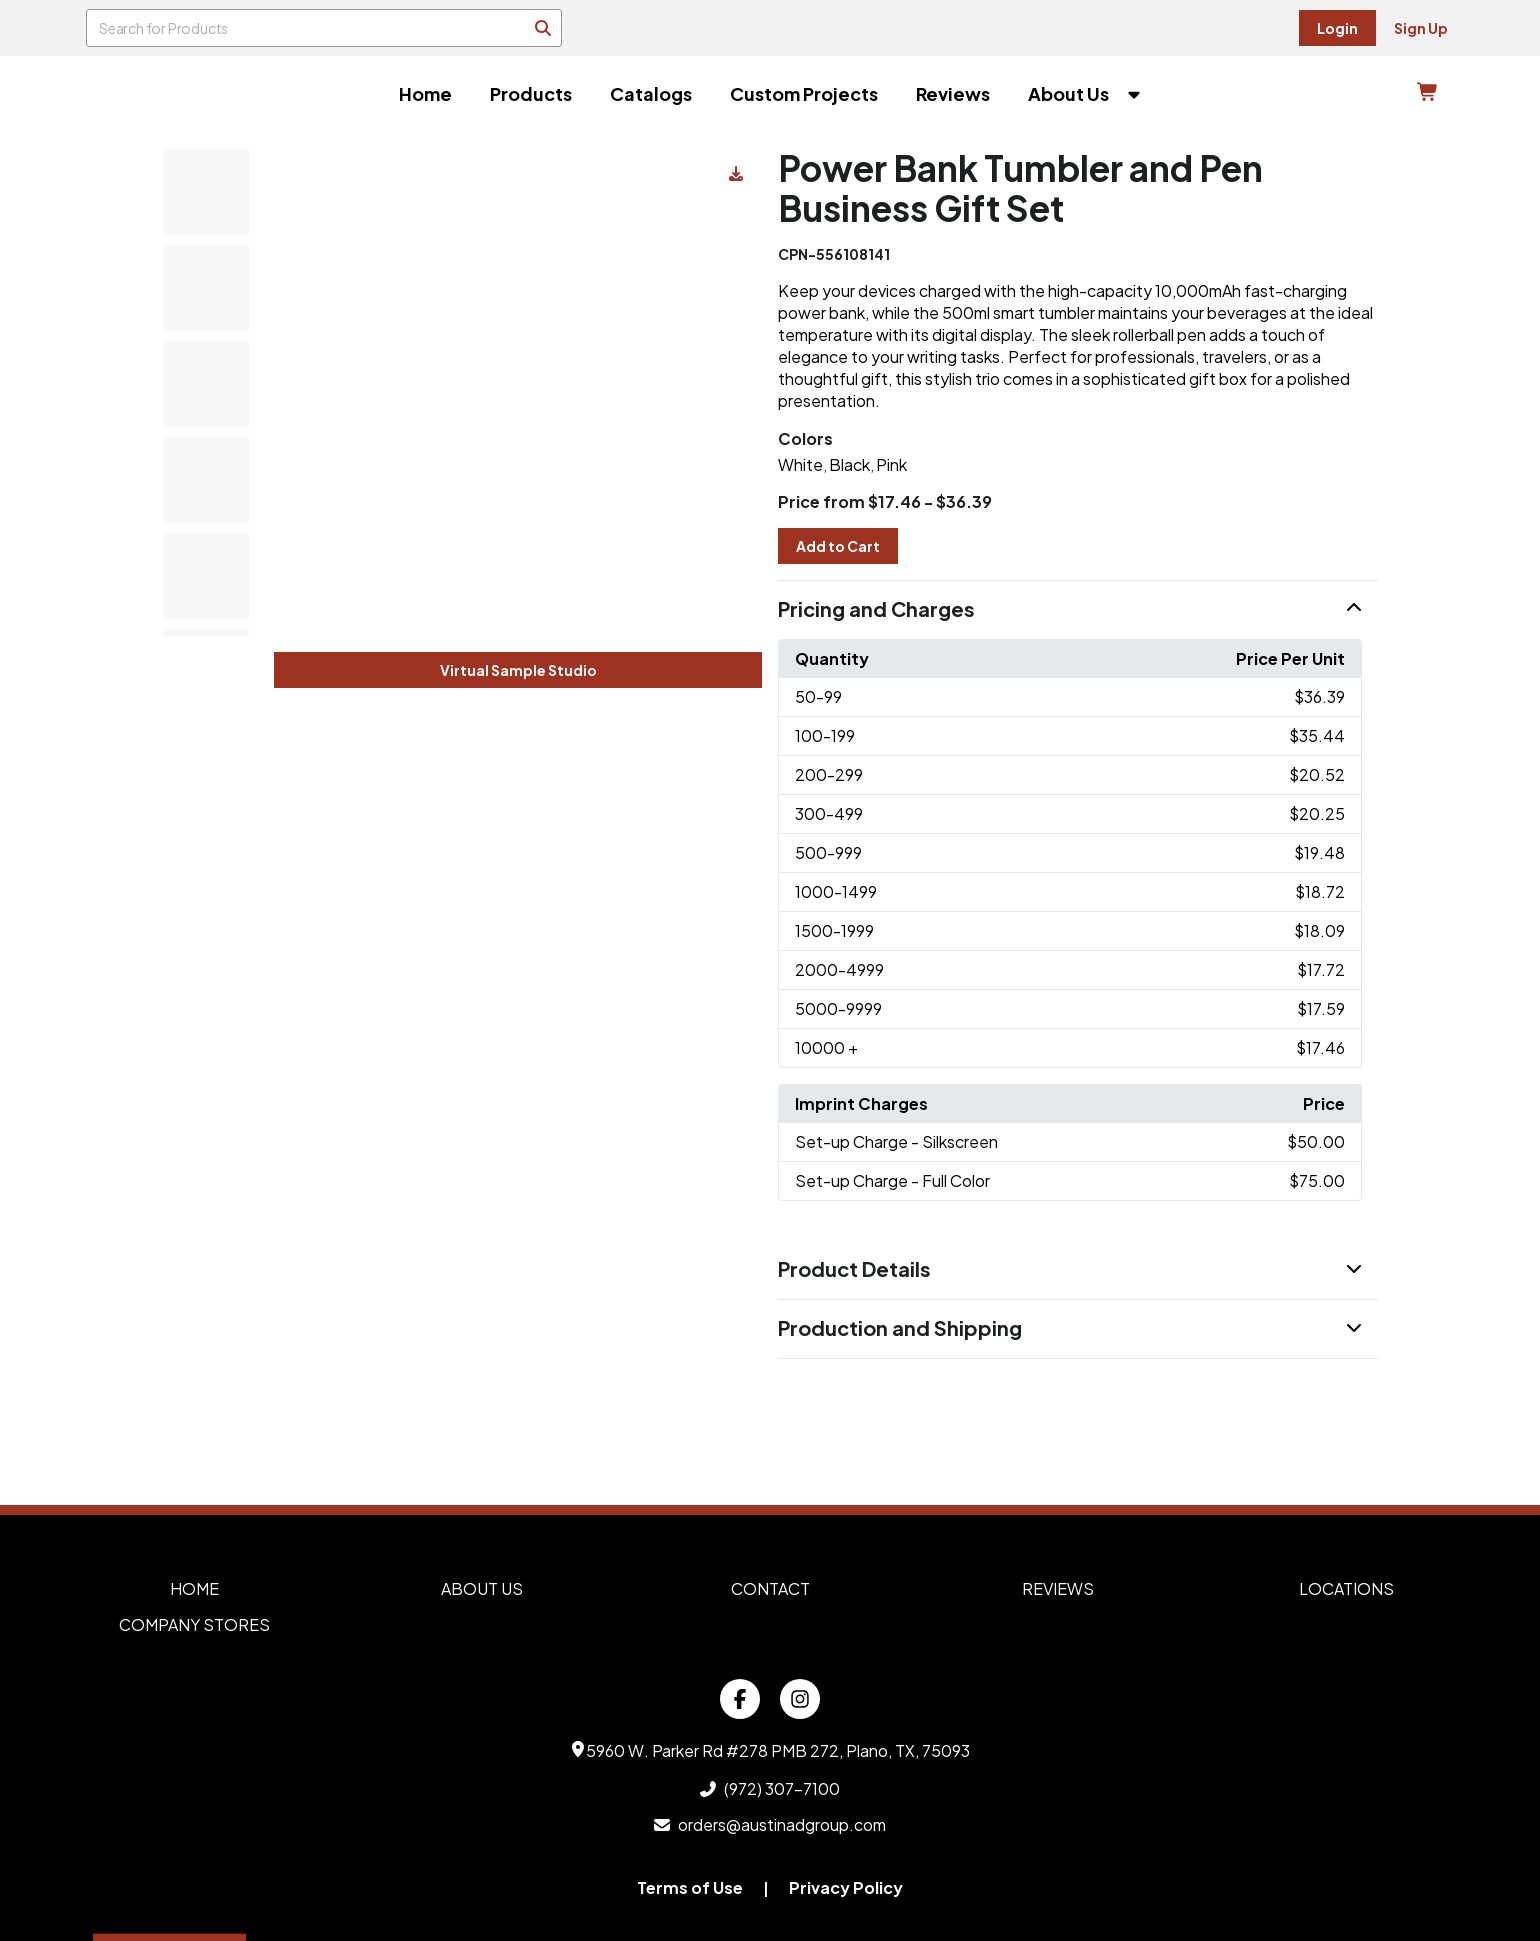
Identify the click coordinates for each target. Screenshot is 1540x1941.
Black (849, 464)
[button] (1078, 610)
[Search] (543, 28)
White (800, 464)
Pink (891, 464)
